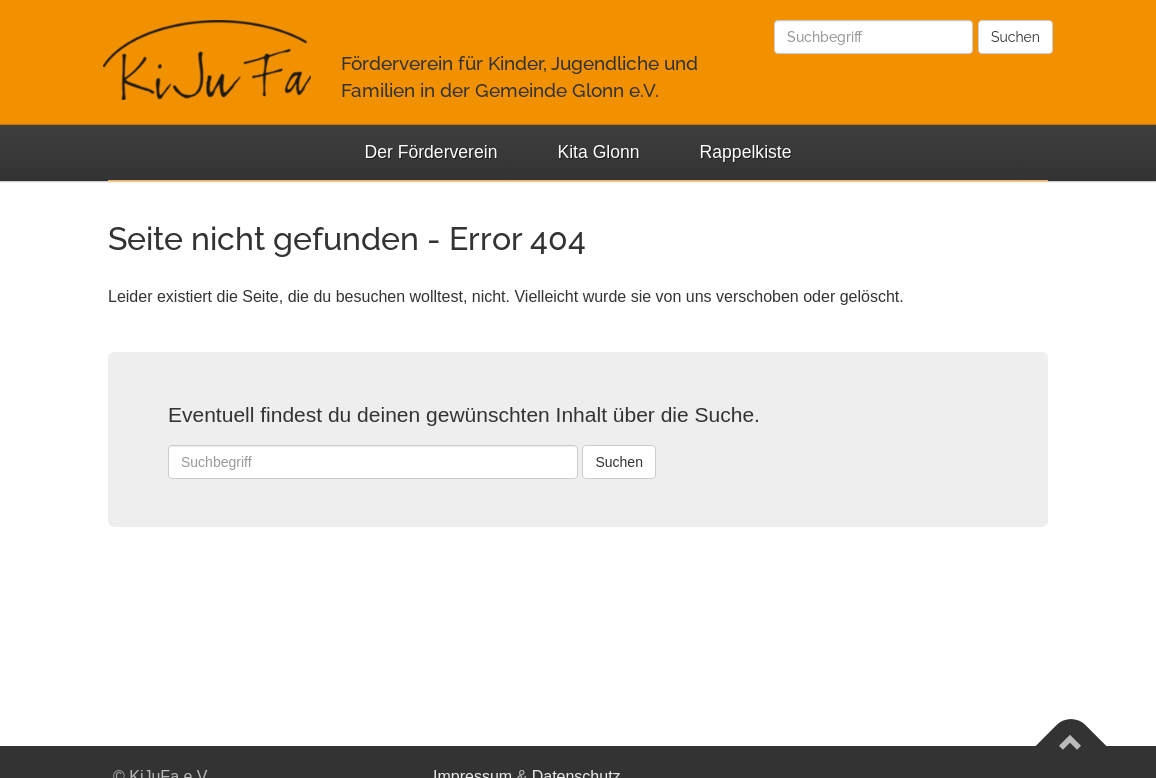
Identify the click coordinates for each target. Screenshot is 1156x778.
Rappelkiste (746, 152)
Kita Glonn (598, 152)
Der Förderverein (430, 152)
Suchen (1015, 37)
